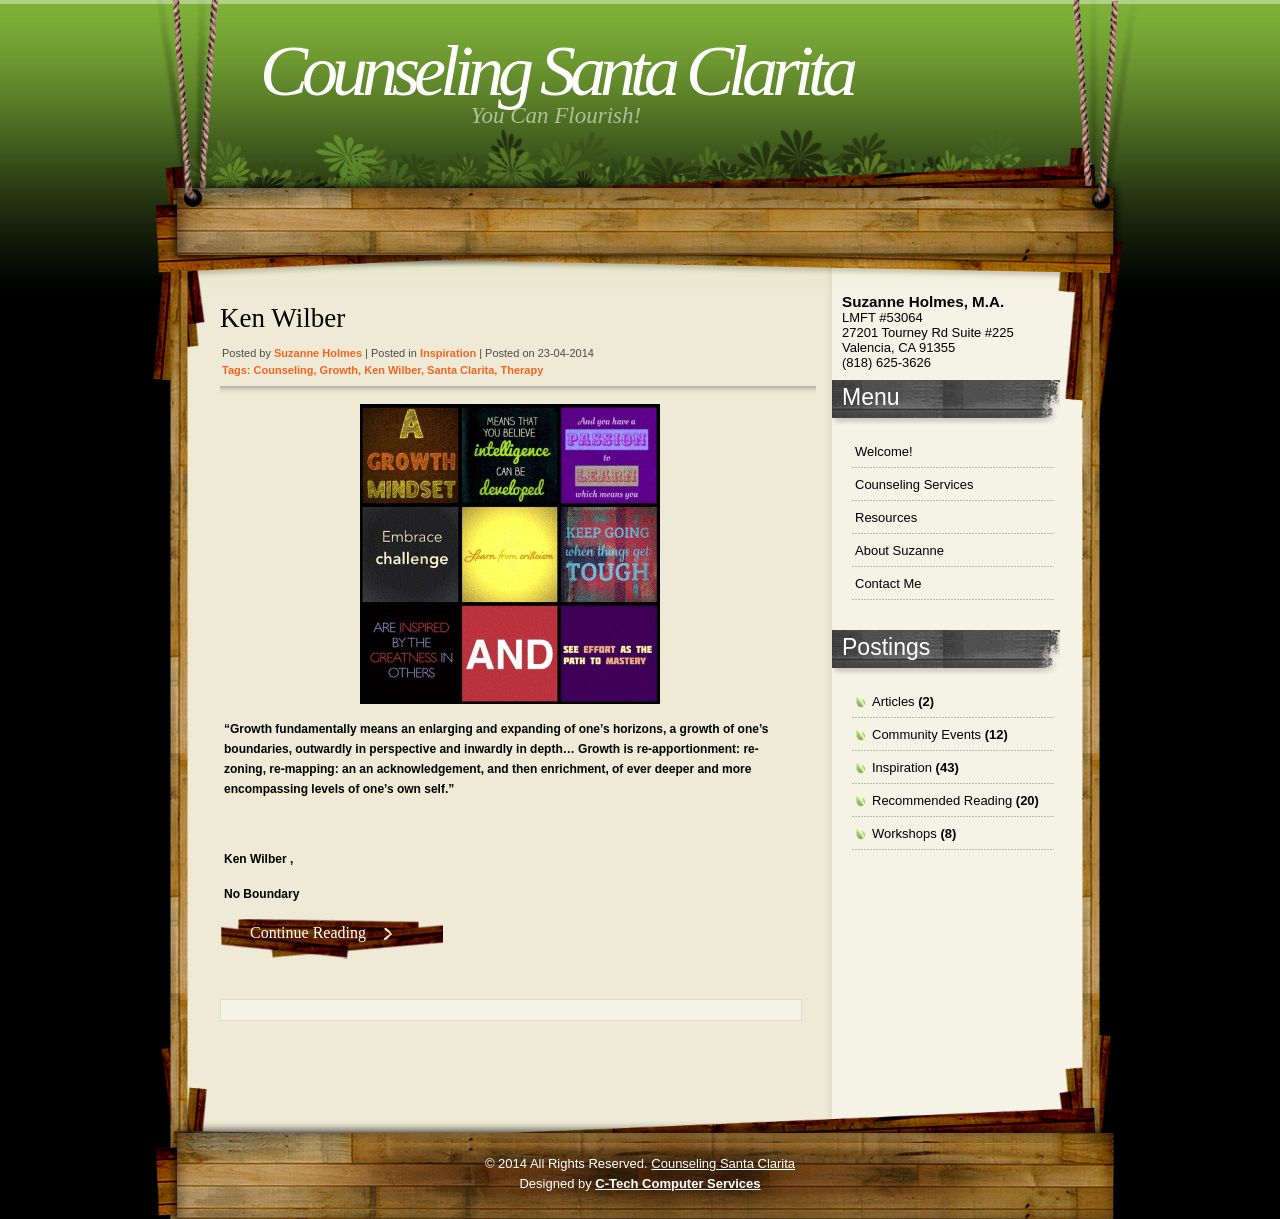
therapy (521, 370)
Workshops (904, 833)
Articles (893, 701)
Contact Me (888, 583)
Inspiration (448, 353)
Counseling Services (914, 484)
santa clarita (460, 370)
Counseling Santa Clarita (556, 71)
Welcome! (884, 451)
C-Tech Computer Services (677, 1183)
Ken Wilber (282, 318)
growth (339, 370)
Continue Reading (308, 932)
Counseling (284, 370)
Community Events (926, 734)
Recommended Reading (942, 800)
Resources (886, 517)
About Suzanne (899, 550)
